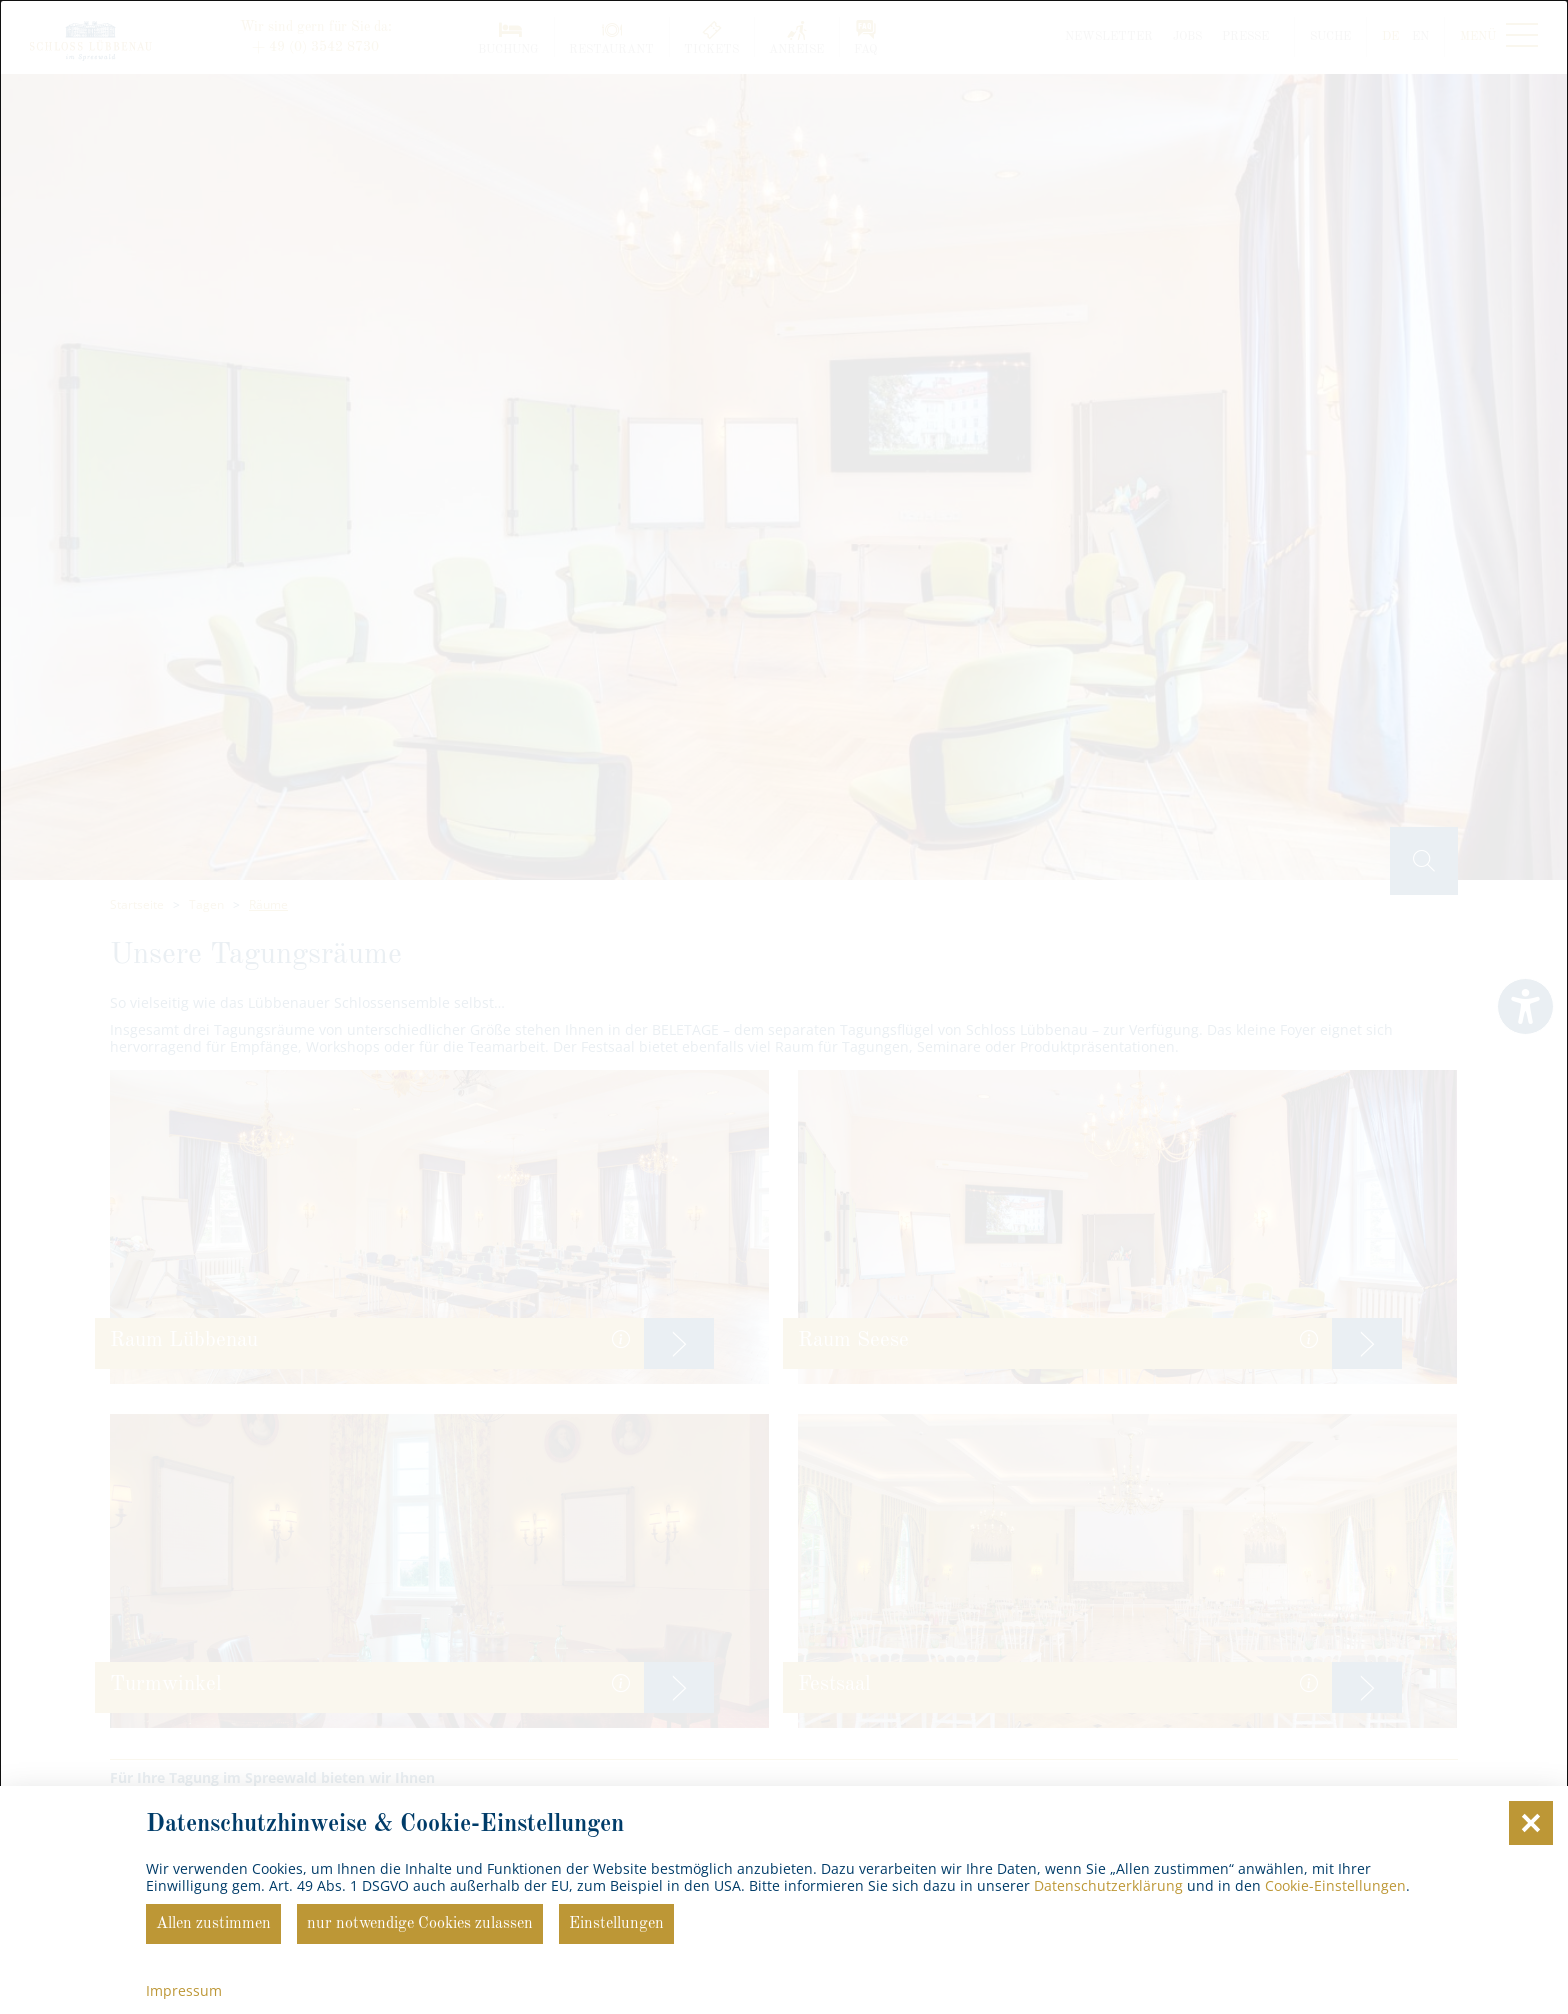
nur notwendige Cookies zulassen (420, 1924)
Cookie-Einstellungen (1335, 1885)
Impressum (184, 1990)
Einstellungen (616, 1924)
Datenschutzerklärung (1108, 1885)
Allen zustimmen (213, 1924)
